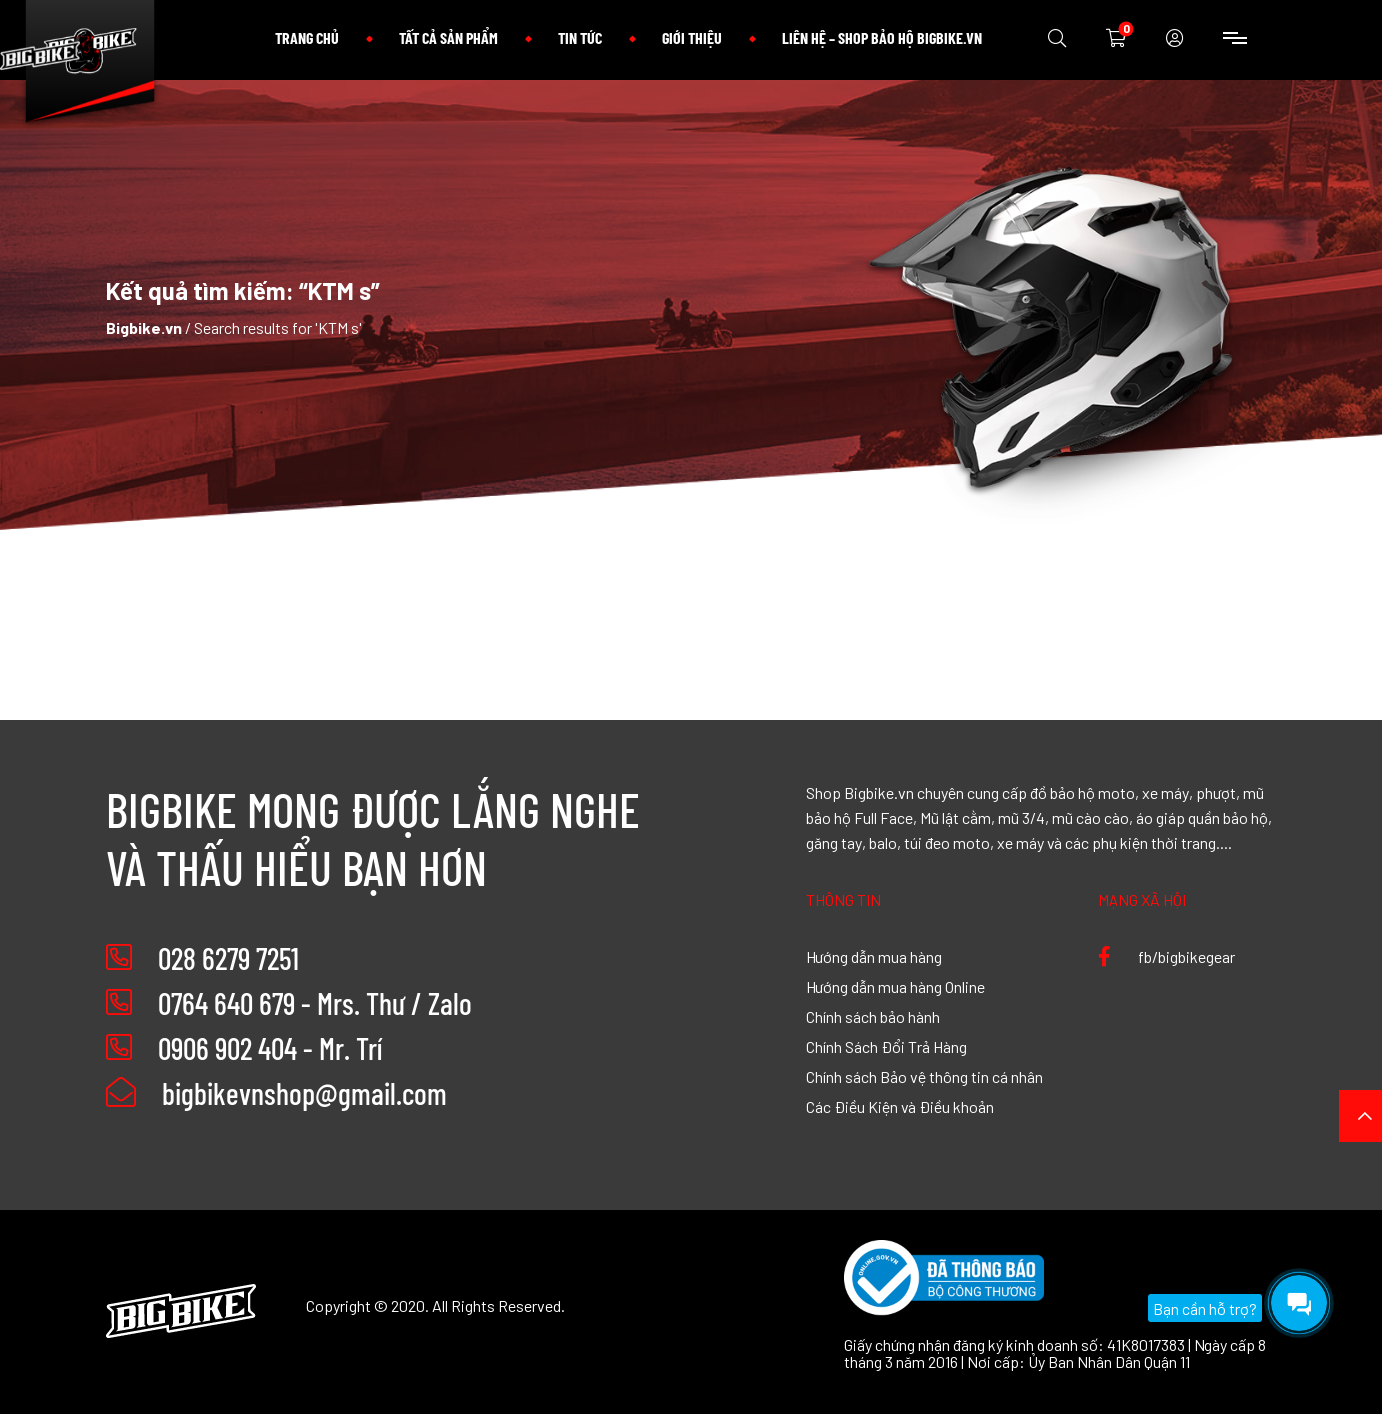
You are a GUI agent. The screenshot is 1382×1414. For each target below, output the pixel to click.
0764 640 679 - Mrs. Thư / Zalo (315, 1003)
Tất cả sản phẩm (448, 37)
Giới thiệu (692, 37)
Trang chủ (307, 37)
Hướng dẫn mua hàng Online (895, 986)
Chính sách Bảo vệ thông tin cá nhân (924, 1076)
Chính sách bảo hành (873, 1016)
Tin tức (580, 37)
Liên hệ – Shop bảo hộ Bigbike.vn (882, 37)
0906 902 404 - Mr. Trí (270, 1048)
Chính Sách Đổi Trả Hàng (886, 1046)
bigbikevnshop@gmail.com (276, 1093)
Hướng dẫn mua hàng (874, 956)
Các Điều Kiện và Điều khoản (900, 1106)
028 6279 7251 (228, 958)
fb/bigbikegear (1166, 956)
